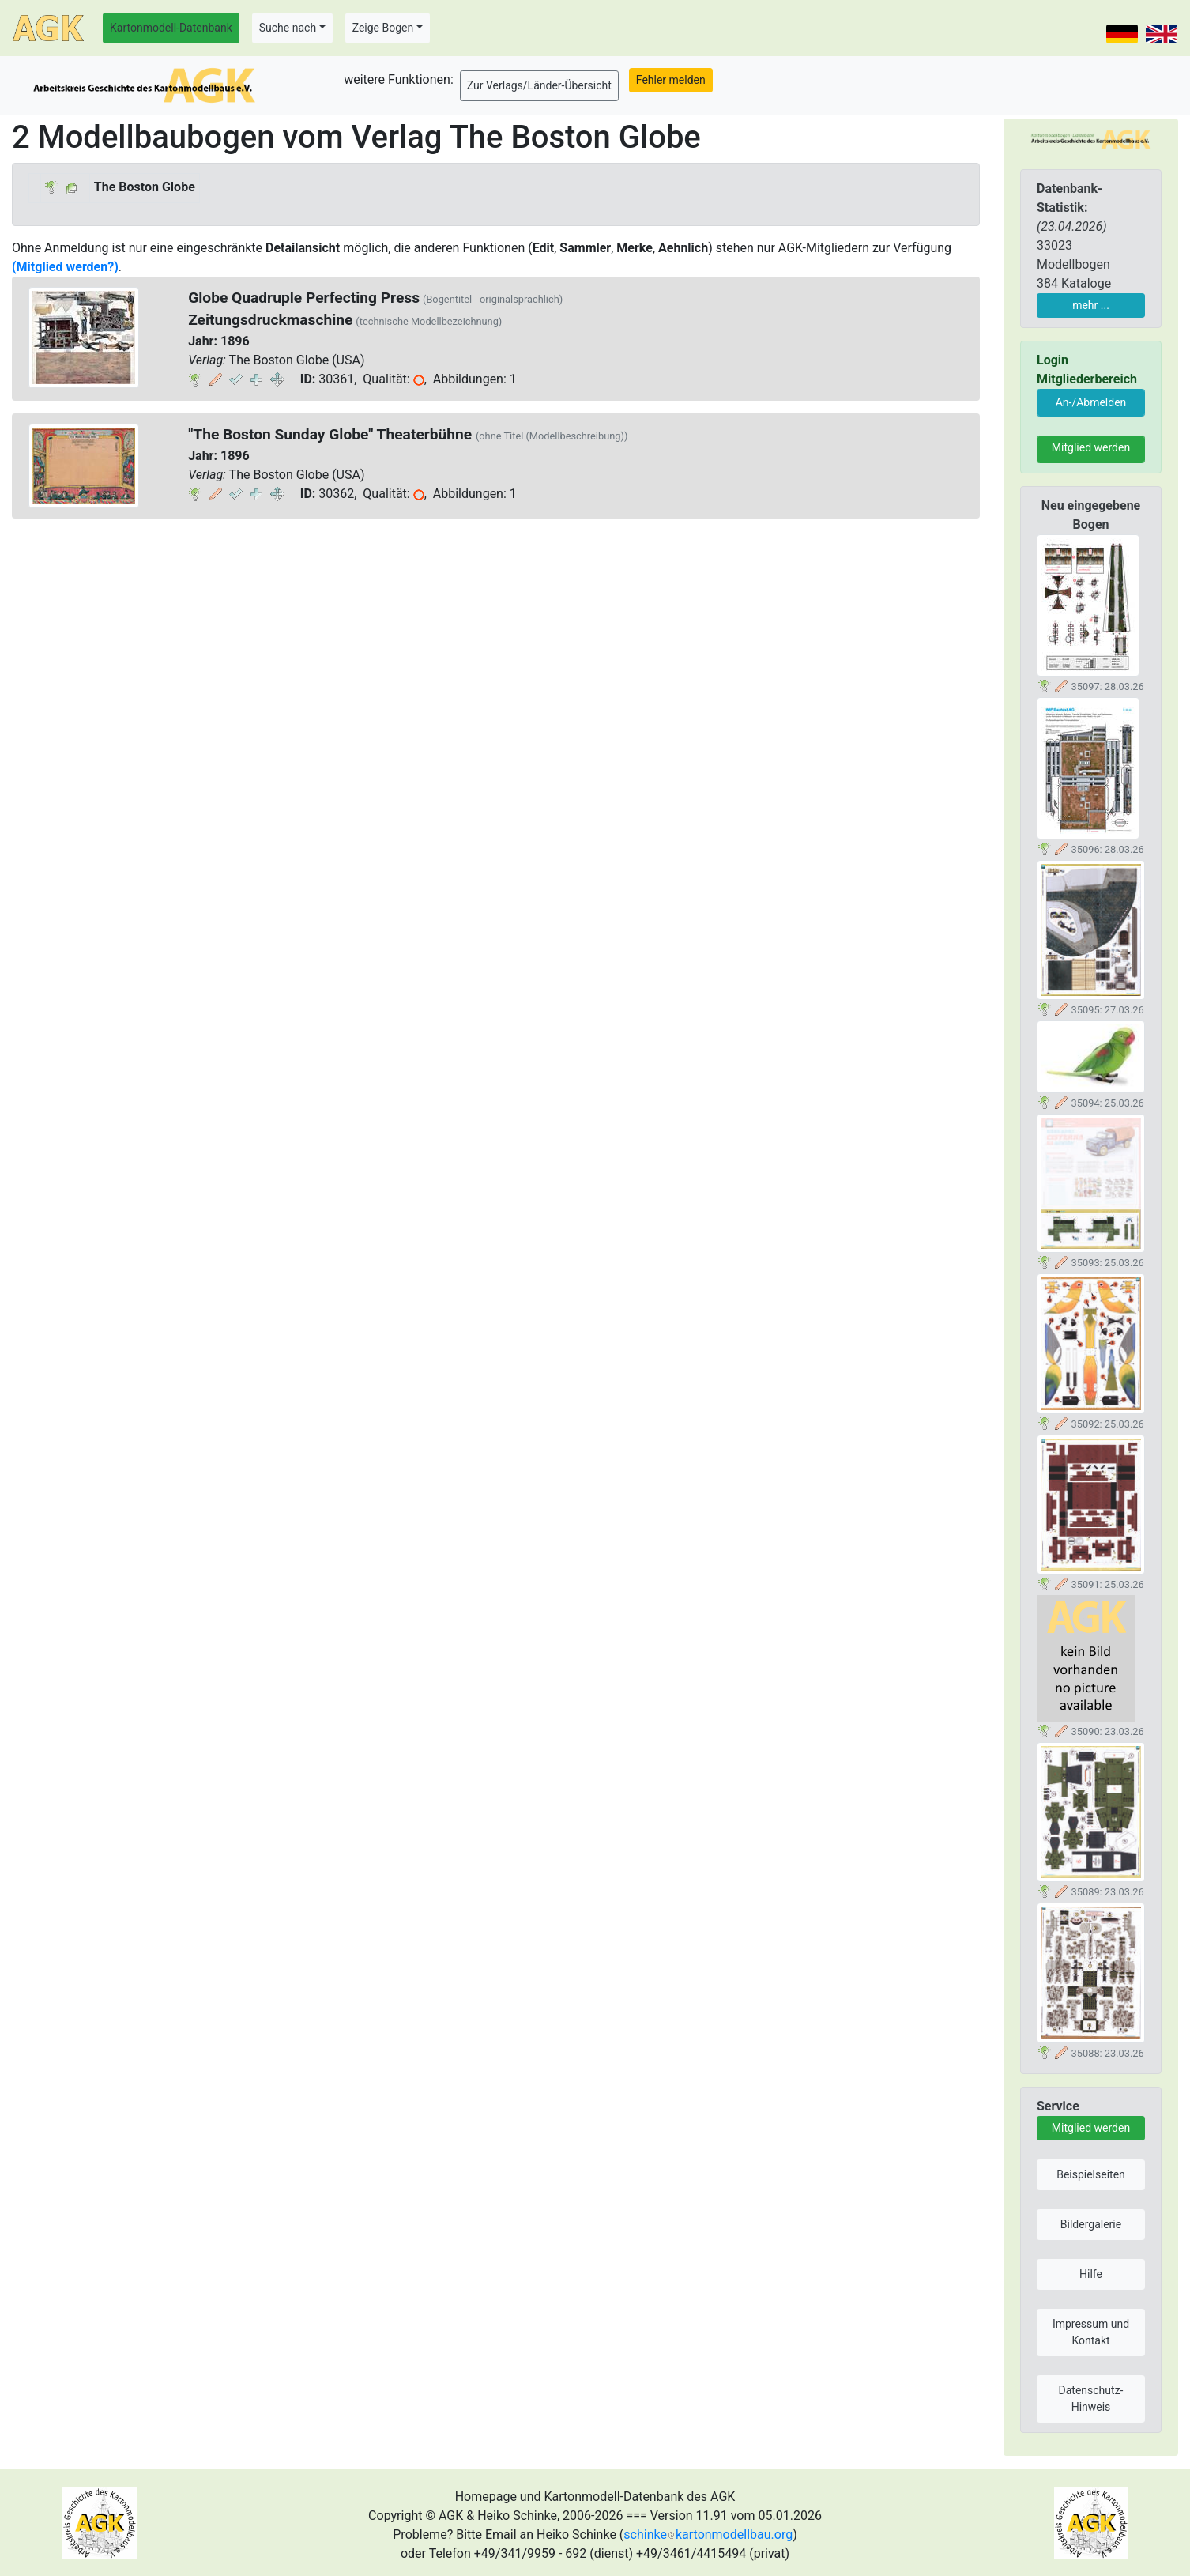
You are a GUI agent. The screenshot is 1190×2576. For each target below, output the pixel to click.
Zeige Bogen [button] (383, 27)
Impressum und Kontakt (1091, 2332)
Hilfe (1090, 2274)
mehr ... (1090, 305)
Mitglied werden (1091, 447)
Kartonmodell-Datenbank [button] (171, 27)
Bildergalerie (1090, 2224)
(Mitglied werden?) (65, 266)
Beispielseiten (1090, 2174)
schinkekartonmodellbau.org (708, 2534)
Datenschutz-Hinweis (1091, 2398)
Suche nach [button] (287, 27)
